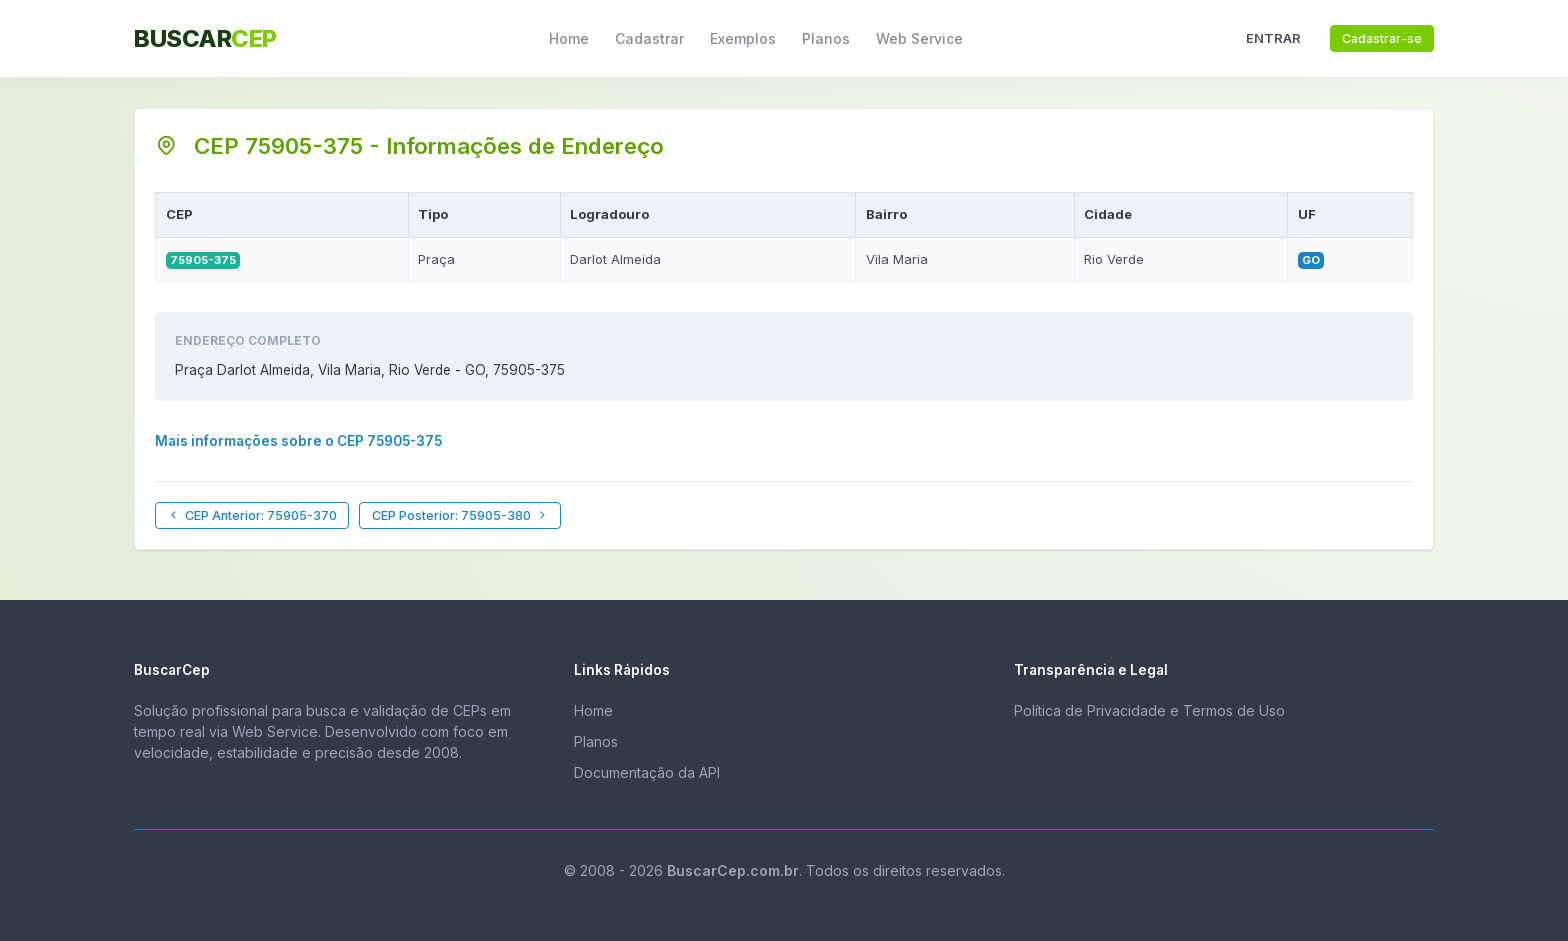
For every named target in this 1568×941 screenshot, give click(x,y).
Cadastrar (649, 38)
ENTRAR (1273, 38)
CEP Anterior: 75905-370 (252, 515)
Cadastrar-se (1382, 38)
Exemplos (743, 38)
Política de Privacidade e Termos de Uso (1149, 710)
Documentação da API (647, 772)
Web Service (919, 38)
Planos (826, 38)
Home (569, 38)
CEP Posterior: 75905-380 (460, 515)
